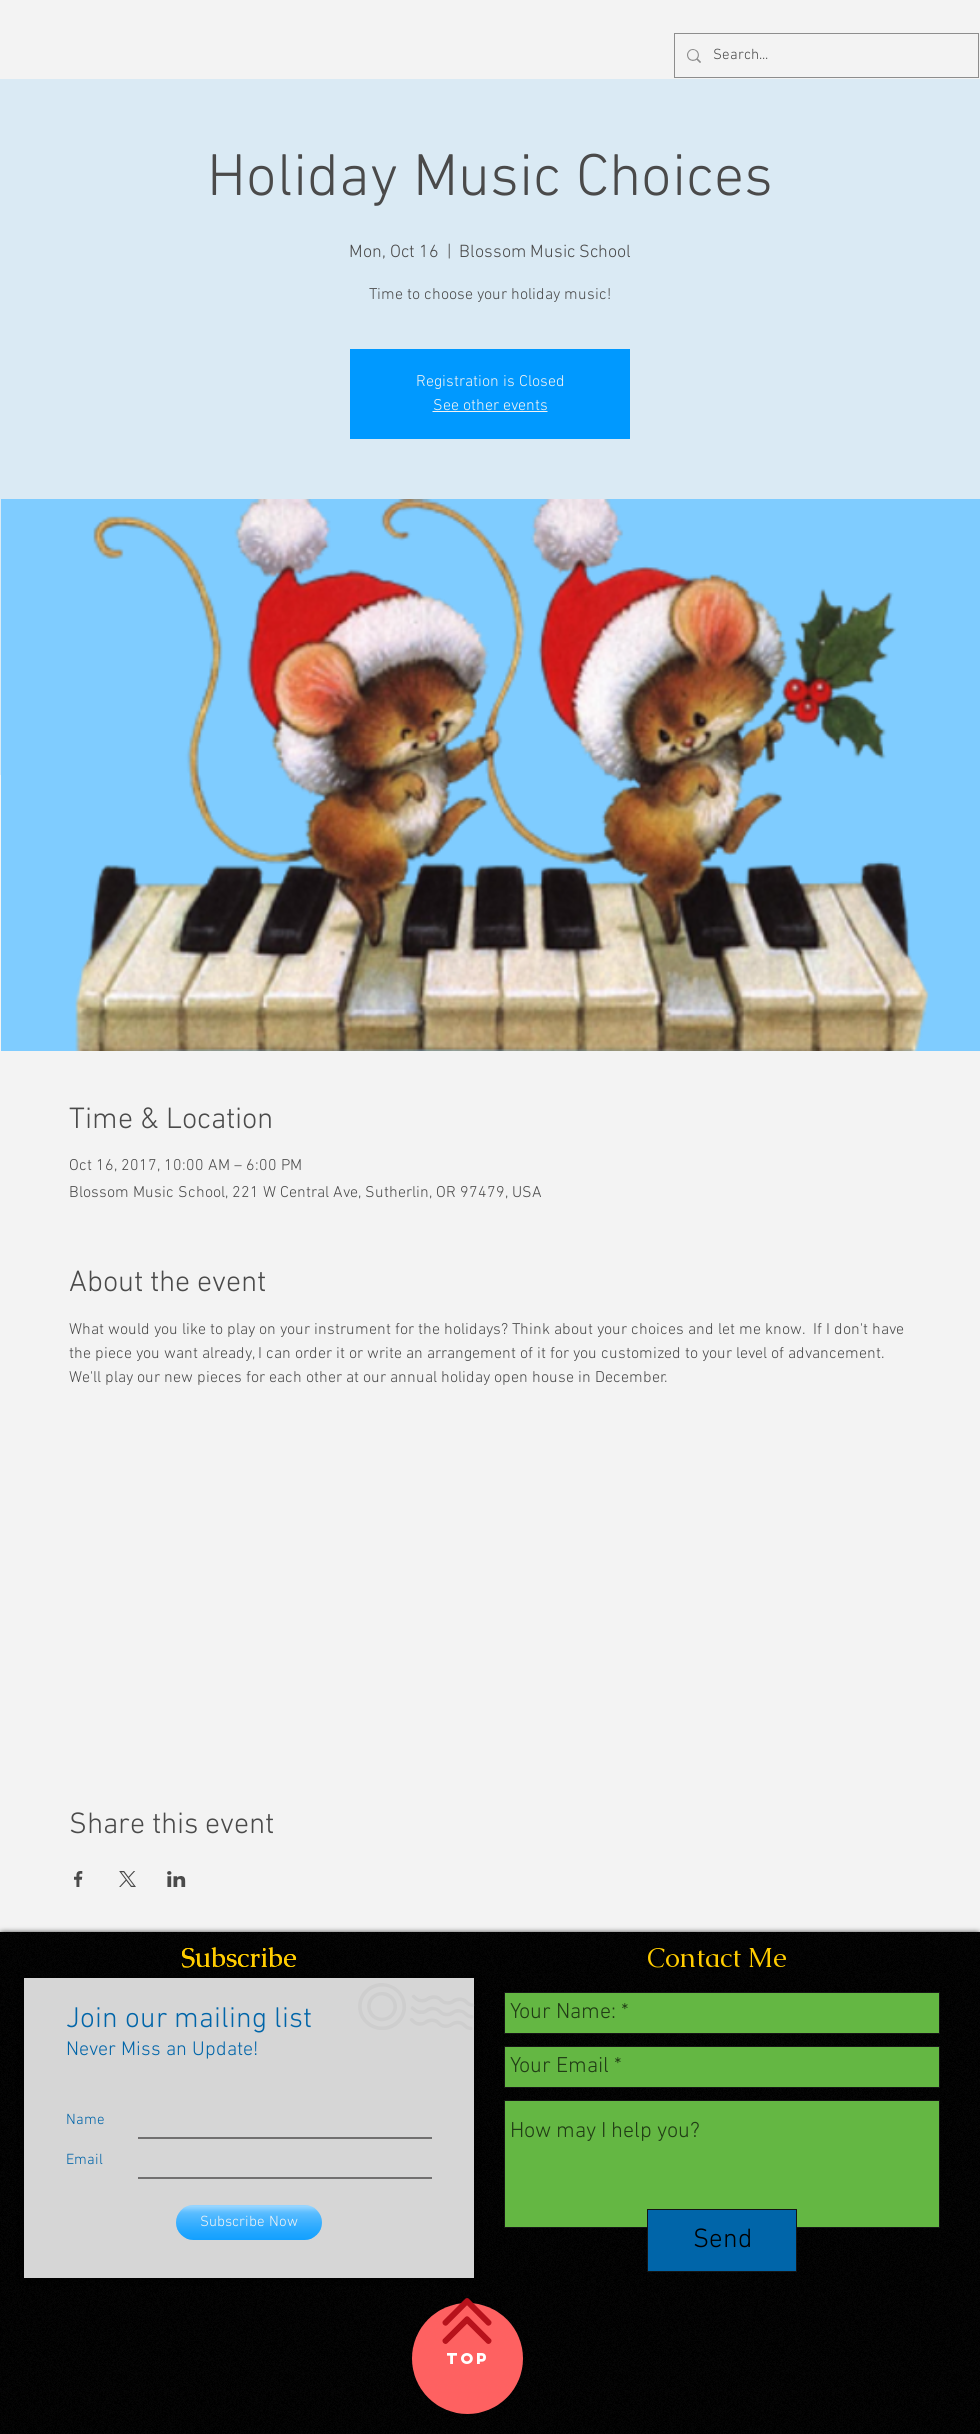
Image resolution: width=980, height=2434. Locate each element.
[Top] (467, 2358)
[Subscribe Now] (249, 2222)
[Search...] (824, 55)
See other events (490, 406)
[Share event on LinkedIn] (176, 1879)
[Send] (722, 2240)
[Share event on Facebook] (78, 1879)
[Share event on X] (127, 1879)
